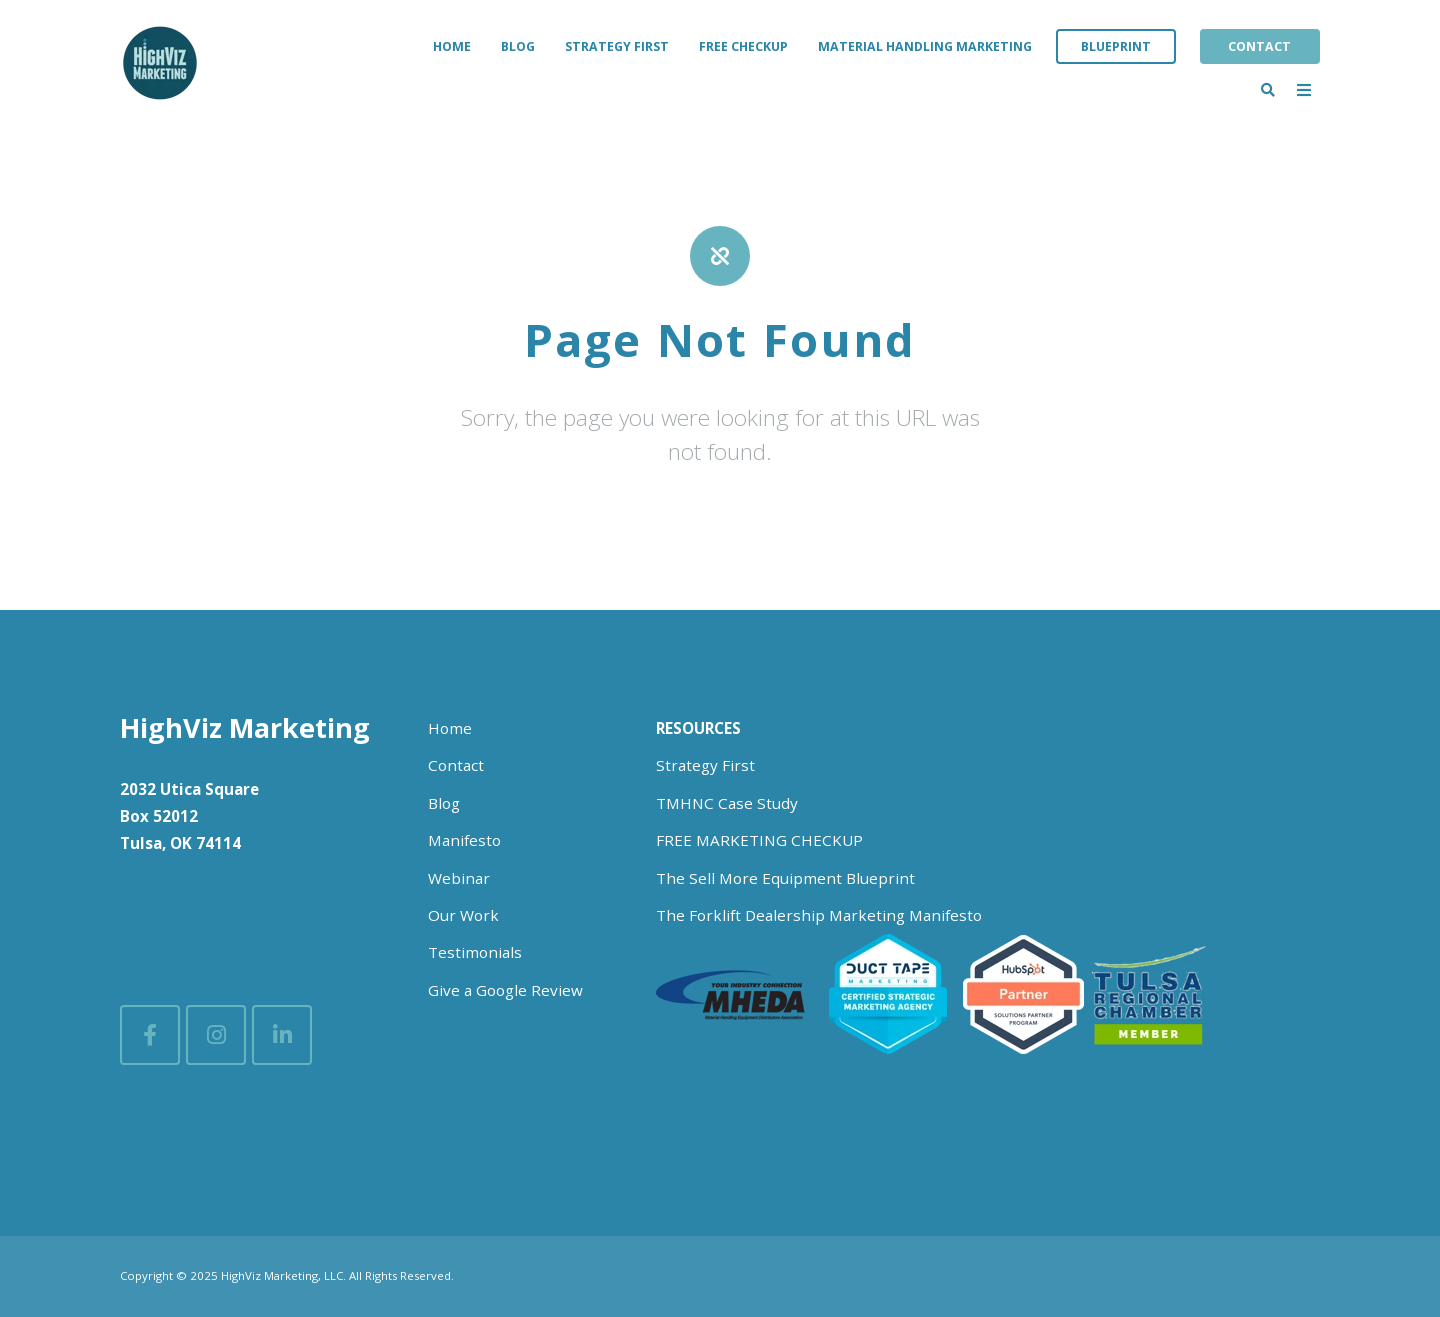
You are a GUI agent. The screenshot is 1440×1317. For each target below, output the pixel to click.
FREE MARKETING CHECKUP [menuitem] (759, 840)
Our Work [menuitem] (463, 915)
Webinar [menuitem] (459, 878)
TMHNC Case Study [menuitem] (727, 803)
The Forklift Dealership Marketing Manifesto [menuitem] (819, 915)
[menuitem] (698, 728)
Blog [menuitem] (518, 46)
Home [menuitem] (452, 46)
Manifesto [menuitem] (464, 840)
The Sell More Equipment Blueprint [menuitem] (785, 878)
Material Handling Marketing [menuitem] (925, 46)
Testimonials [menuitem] (475, 952)
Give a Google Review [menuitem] (505, 990)
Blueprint (1116, 46)
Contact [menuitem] (456, 765)
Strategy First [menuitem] (617, 46)
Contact (1259, 46)
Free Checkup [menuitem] (743, 46)
